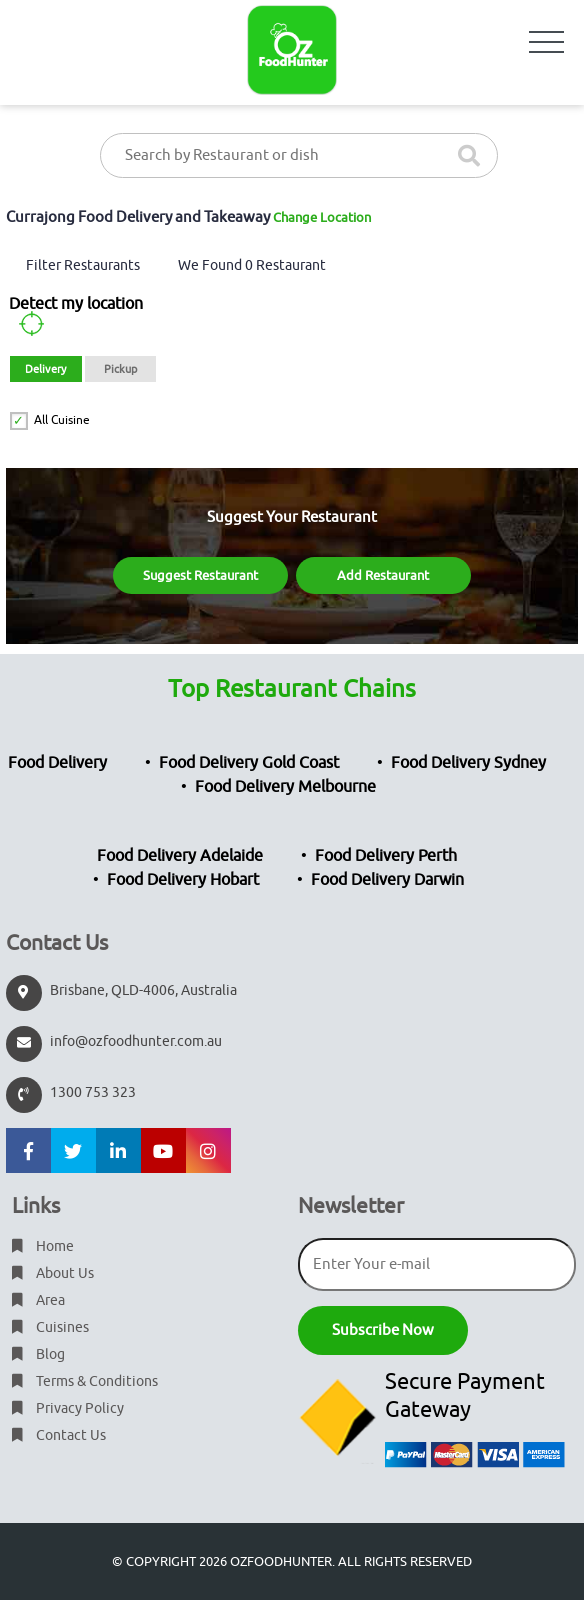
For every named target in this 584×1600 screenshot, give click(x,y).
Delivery (45, 369)
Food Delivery (57, 763)
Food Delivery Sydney (468, 763)
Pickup (120, 369)
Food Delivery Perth (386, 856)
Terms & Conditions (85, 1381)
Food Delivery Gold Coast (249, 763)
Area (38, 1300)
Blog (38, 1354)
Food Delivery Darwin (387, 880)
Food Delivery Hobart (183, 880)
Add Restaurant (383, 575)
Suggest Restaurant (200, 575)
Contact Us (59, 1435)
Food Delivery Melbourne (285, 787)
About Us (53, 1273)
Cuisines (50, 1327)
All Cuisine (62, 420)
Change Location (322, 217)
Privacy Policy (68, 1408)
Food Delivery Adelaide (180, 856)
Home (43, 1246)
